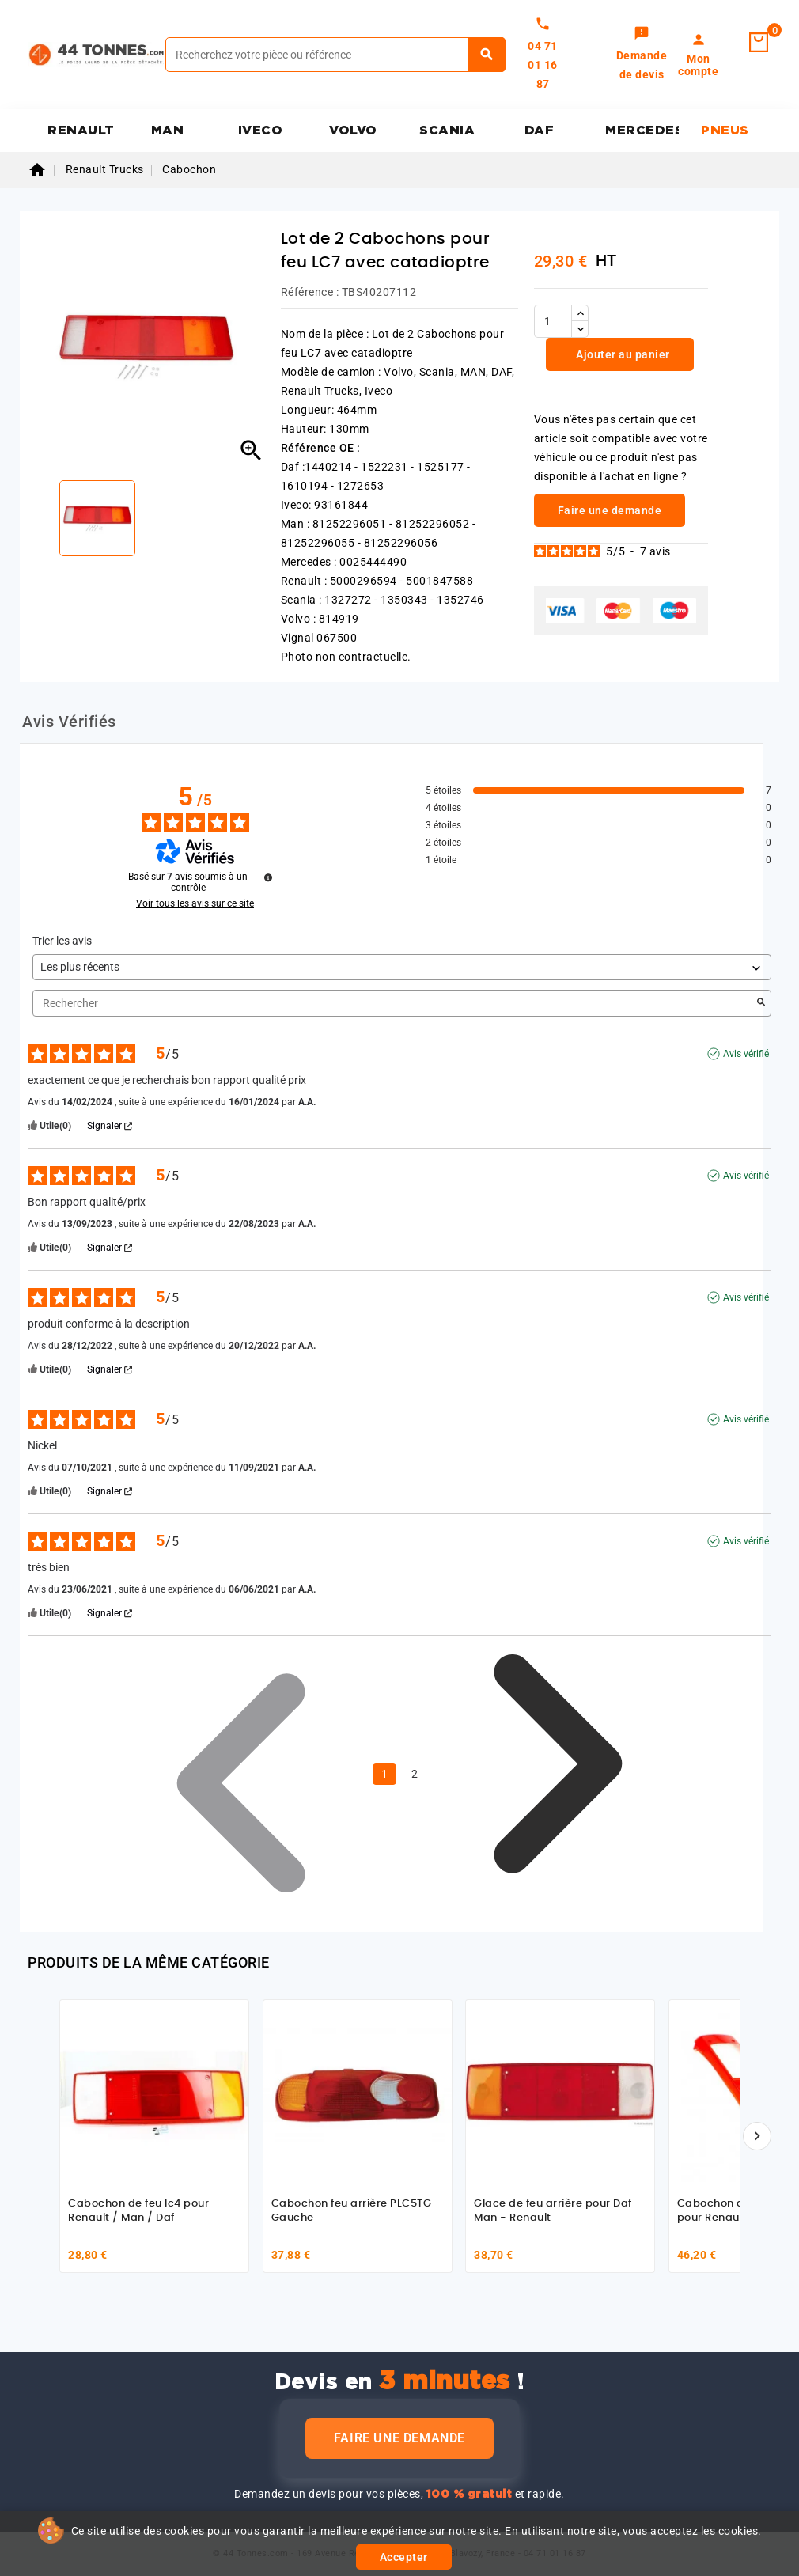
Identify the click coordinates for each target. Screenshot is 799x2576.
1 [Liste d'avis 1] (384, 1773)
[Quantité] (553, 321)
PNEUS (725, 130)
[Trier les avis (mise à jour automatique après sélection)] (401, 967)
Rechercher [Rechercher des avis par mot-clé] (394, 1004)
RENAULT (81, 130)
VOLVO (353, 130)
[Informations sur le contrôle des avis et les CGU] (268, 877)
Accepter (404, 2557)
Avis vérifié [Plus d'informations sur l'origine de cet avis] (746, 1053)
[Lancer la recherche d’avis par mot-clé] (761, 1003)
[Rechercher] (335, 54)
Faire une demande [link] (610, 510)
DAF (539, 130)
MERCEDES (642, 130)
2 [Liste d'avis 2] (414, 1773)
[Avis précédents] (241, 1772)
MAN (167, 130)
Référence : (310, 292)
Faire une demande (399, 2437)
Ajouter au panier (622, 354)
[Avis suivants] (558, 1774)
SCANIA (447, 130)
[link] (642, 54)
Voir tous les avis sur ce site (195, 903)
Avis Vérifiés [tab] (69, 721)
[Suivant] (757, 2136)
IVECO (260, 130)
